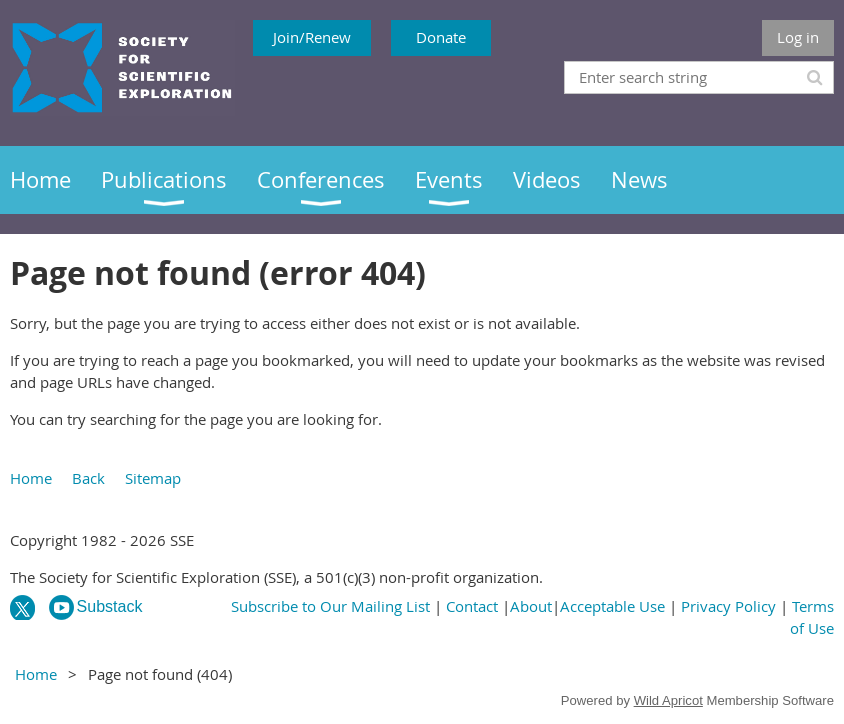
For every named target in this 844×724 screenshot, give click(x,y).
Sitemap (153, 478)
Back (88, 478)
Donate (441, 37)
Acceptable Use (612, 606)
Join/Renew (312, 37)
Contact (472, 606)
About (531, 606)
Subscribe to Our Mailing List (330, 606)
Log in (798, 37)
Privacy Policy (728, 606)
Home (31, 478)
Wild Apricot (668, 700)
